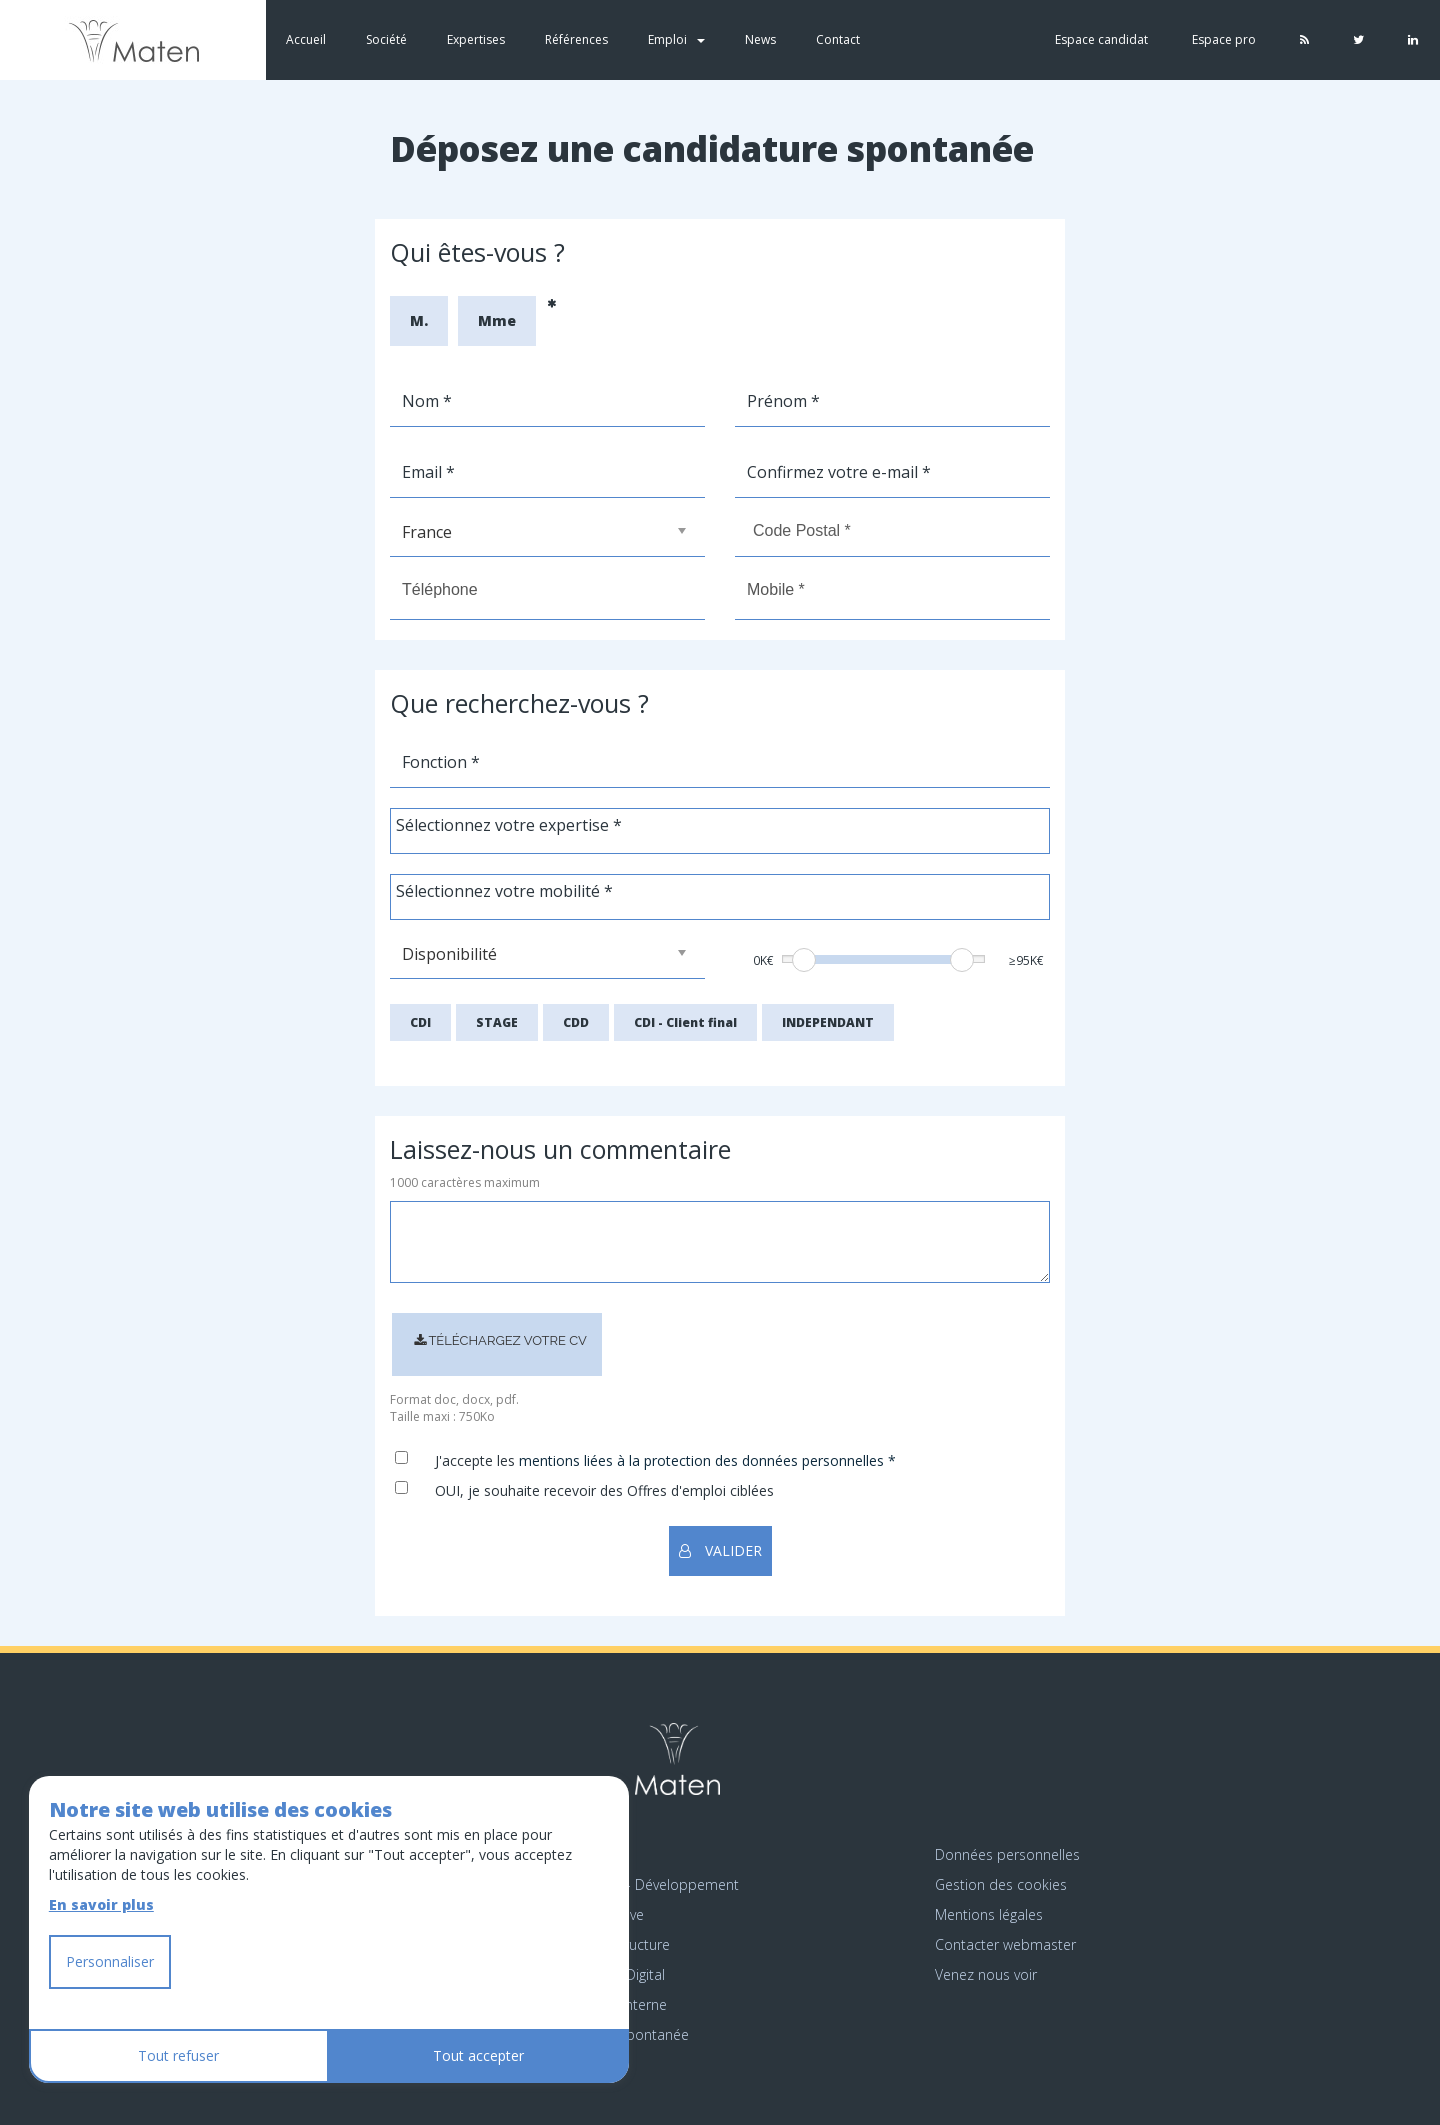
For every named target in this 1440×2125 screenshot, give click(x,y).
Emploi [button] (676, 39)
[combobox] (720, 831)
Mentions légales (989, 1914)
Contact (838, 39)
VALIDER (720, 1550)
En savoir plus (101, 1904)
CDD (576, 1022)
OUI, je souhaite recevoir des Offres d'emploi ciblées (604, 1490)
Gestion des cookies (1001, 1884)
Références (576, 39)
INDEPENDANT (828, 1022)
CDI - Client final (685, 1022)
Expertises (476, 39)
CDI (420, 1022)
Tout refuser (178, 2055)
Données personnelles (1007, 1854)
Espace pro (1224, 39)
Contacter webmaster (1005, 1944)
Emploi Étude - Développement (637, 1884)
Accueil (306, 39)
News (760, 39)
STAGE (497, 1022)
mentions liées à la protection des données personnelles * (707, 1460)
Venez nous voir (986, 1974)
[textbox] (546, 825)
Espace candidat (1101, 39)
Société (386, 39)
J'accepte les (475, 1460)
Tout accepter (478, 2055)
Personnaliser (110, 1961)
